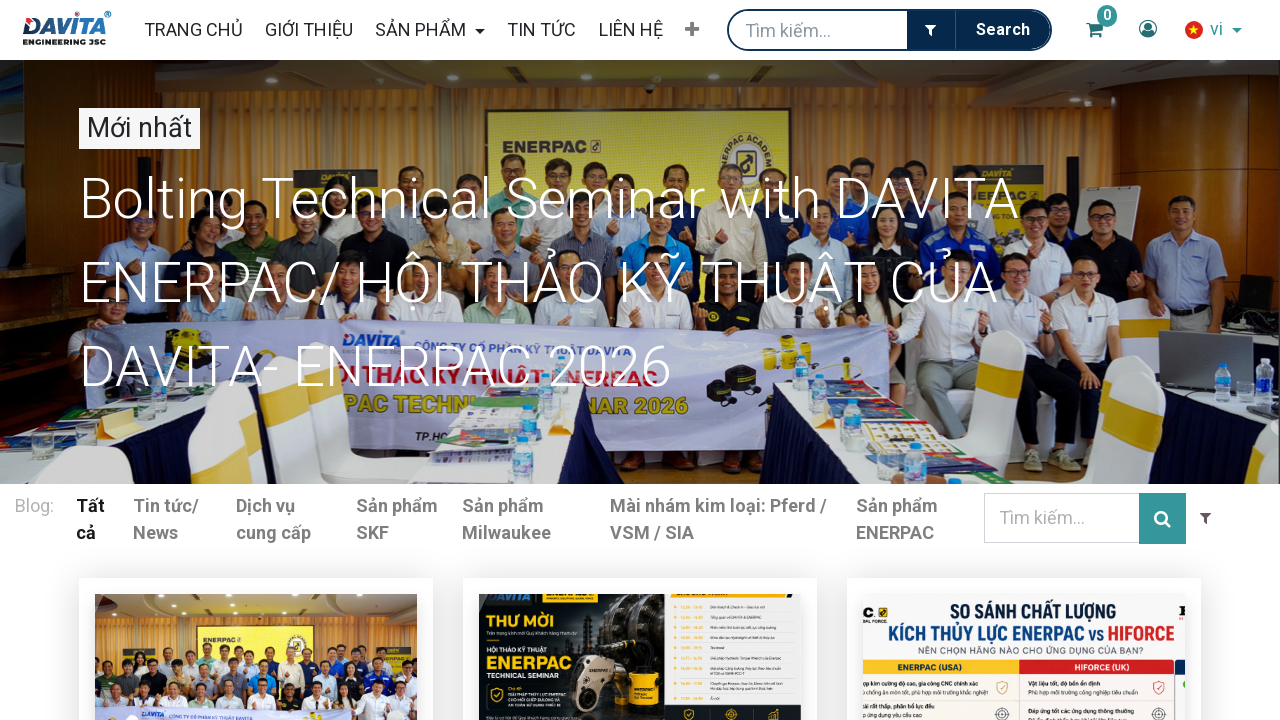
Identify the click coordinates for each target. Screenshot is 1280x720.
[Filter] (931, 30)
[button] (692, 30)
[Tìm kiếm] (1002, 30)
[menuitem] (192, 29)
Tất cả (90, 519)
